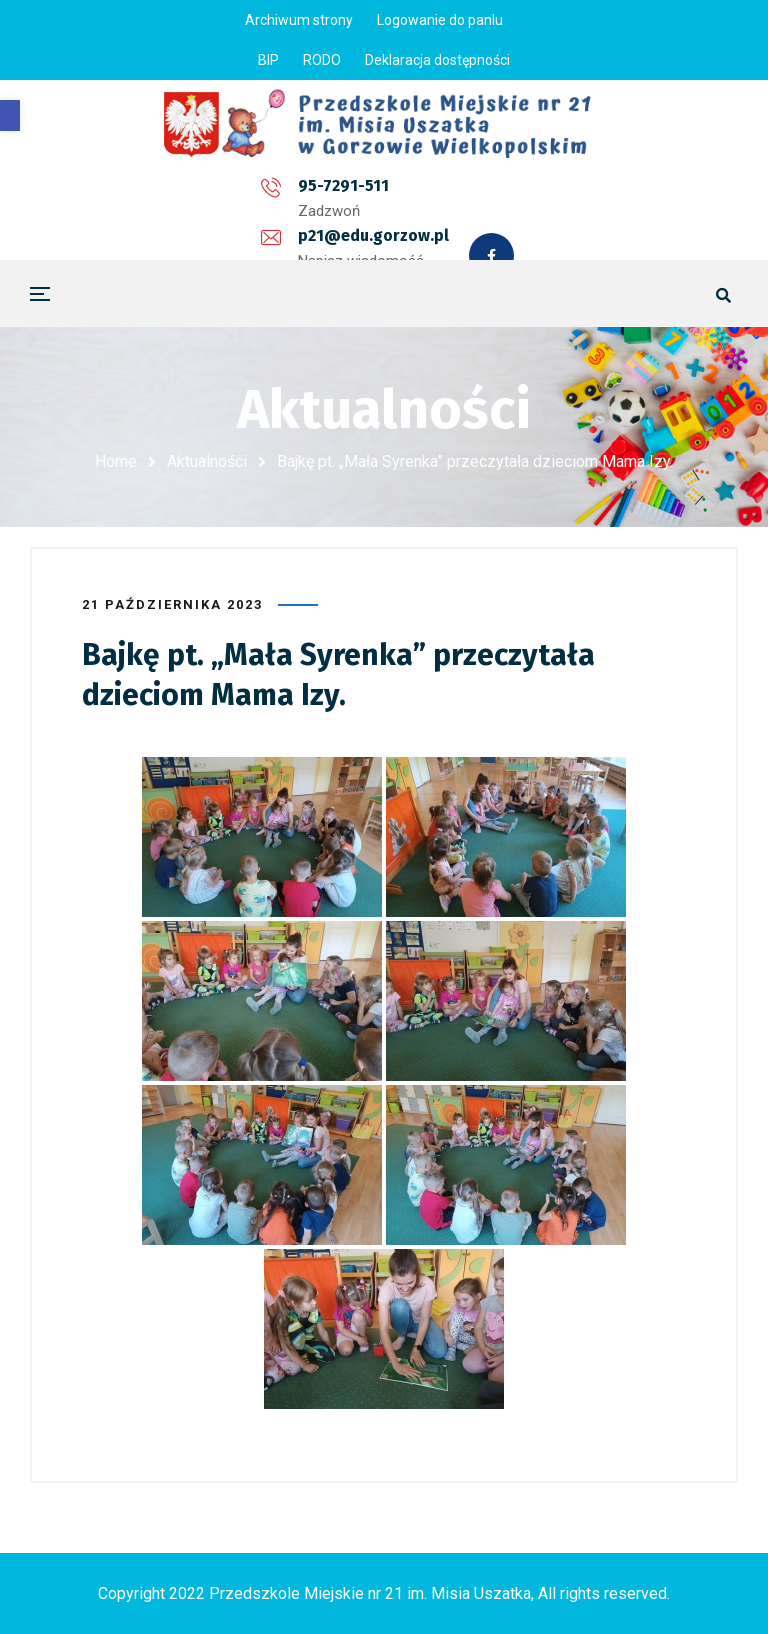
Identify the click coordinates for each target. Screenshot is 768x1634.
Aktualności (207, 461)
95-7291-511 (167, 193)
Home (116, 461)
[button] (10, 115)
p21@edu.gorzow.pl (349, 193)
